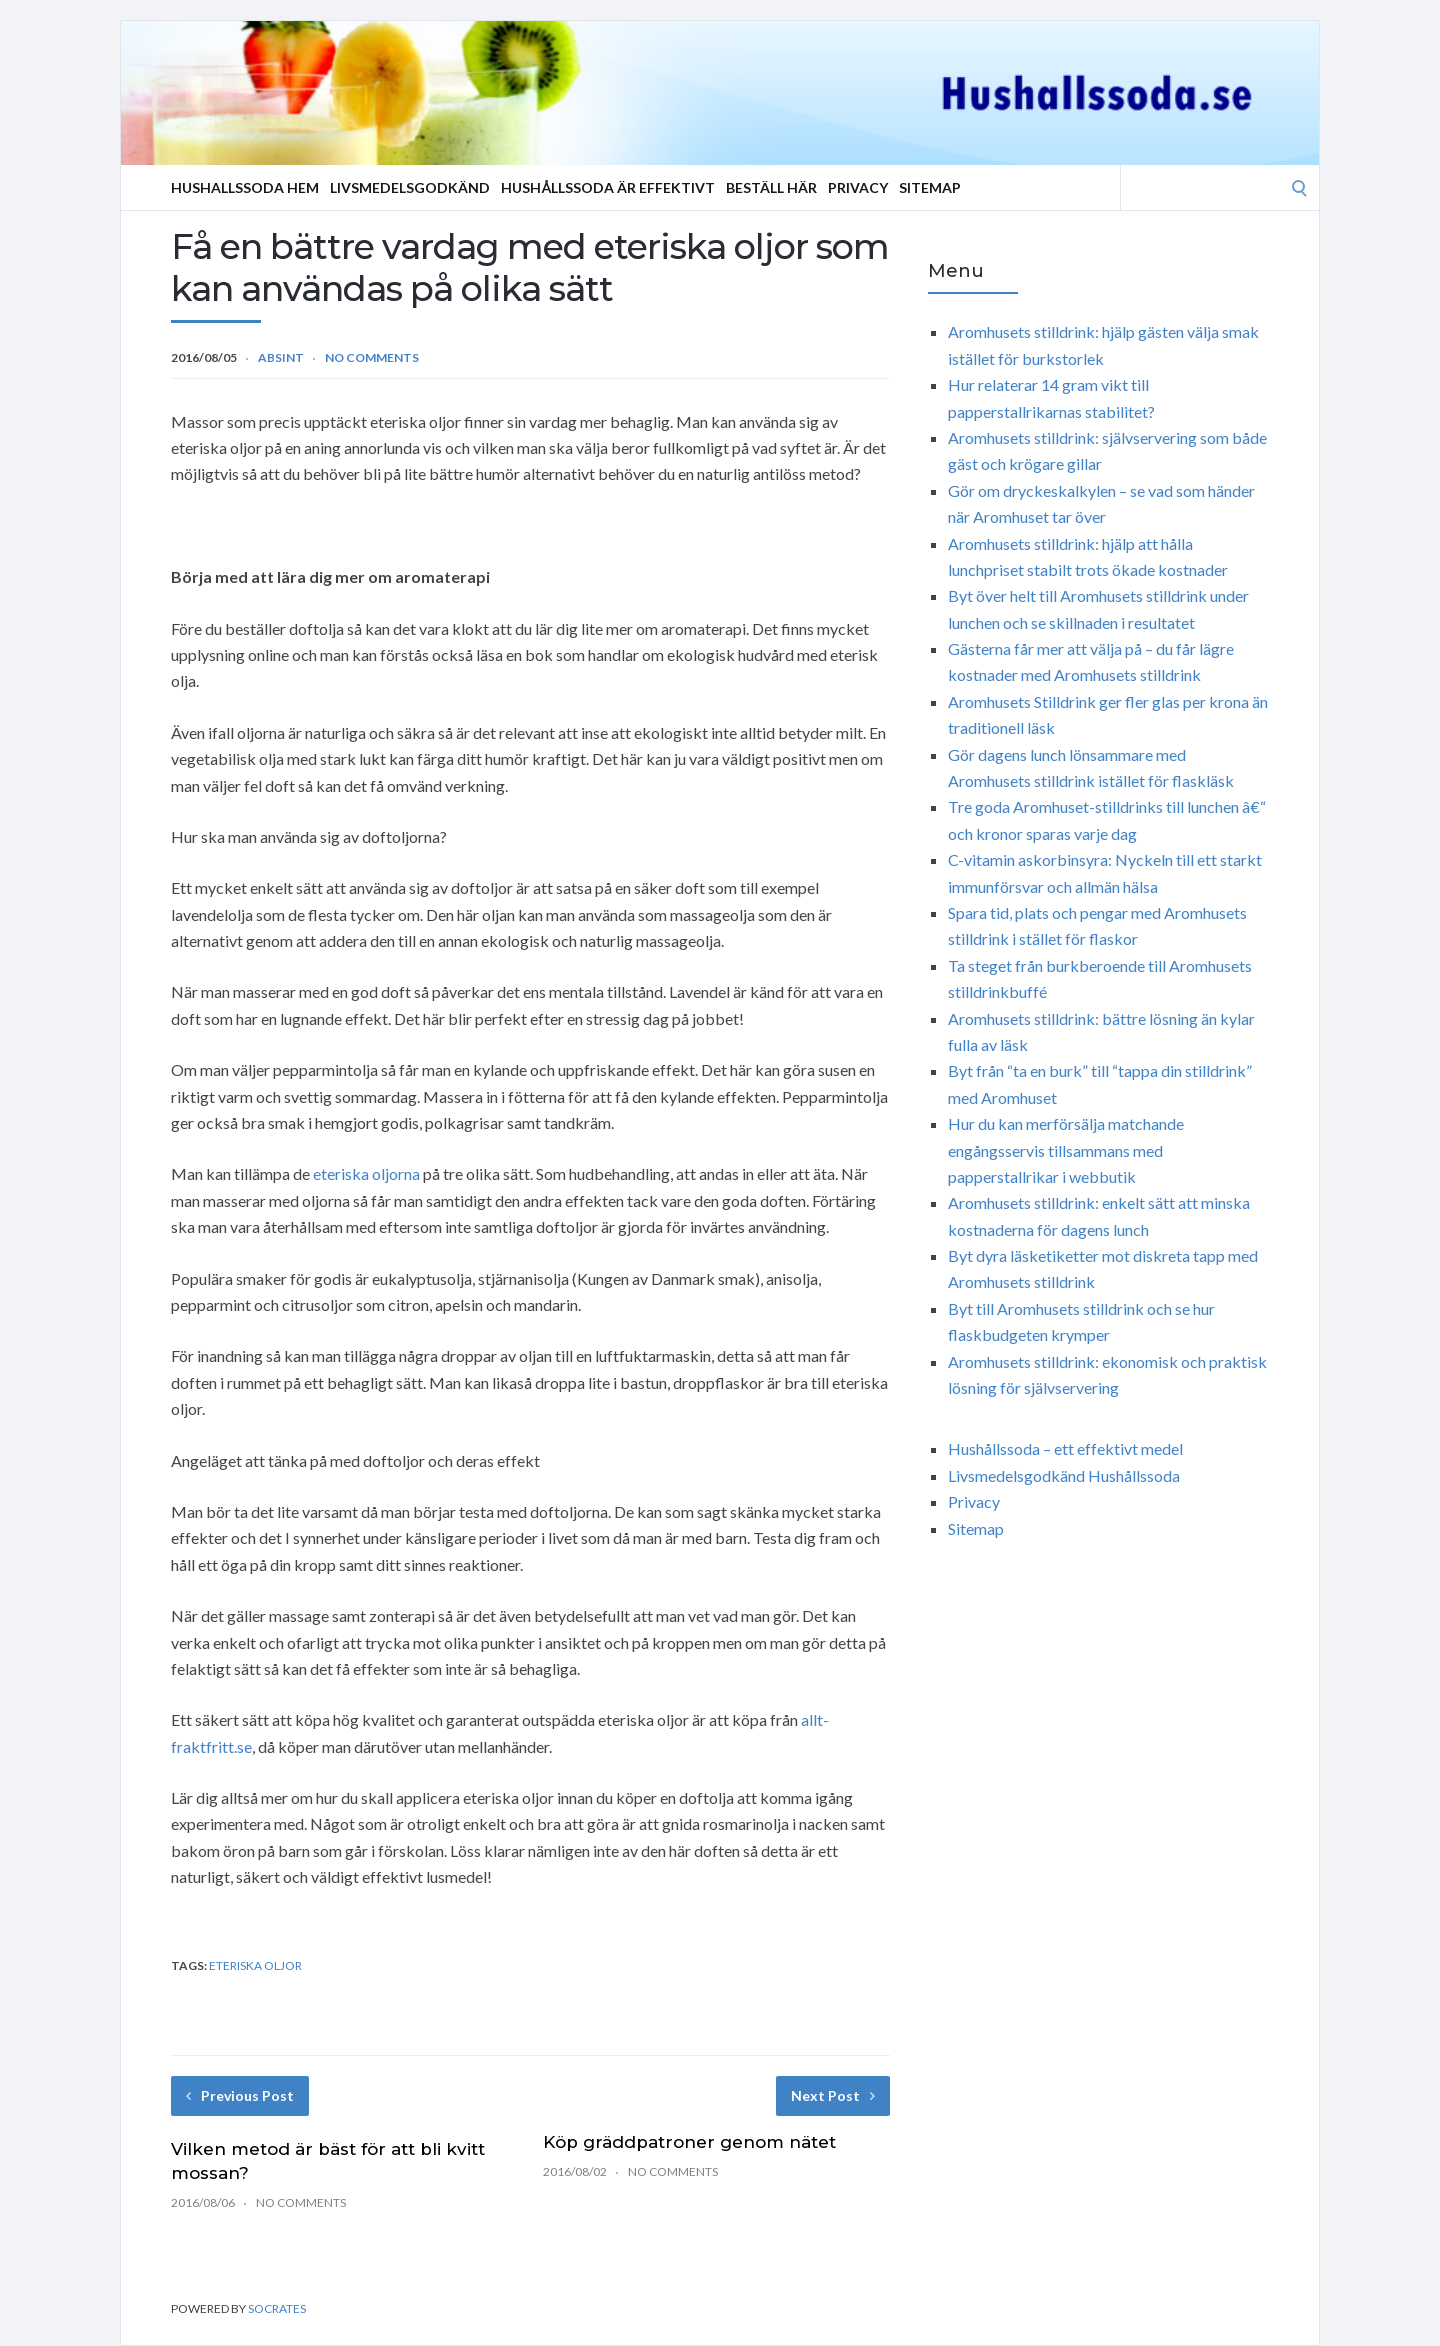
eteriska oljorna (366, 1173)
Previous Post (240, 2095)
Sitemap (930, 187)
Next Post (833, 2095)
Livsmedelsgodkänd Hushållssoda (1064, 1475)
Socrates (277, 2308)
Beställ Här (771, 187)
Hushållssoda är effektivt (608, 187)
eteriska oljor (255, 1965)
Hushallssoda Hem (245, 187)
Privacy (858, 187)
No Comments (372, 357)
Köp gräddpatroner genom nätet (689, 2142)
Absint (281, 357)
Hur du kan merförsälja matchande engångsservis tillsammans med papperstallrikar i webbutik (1066, 1150)
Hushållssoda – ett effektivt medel (1065, 1448)
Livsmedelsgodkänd (410, 187)
